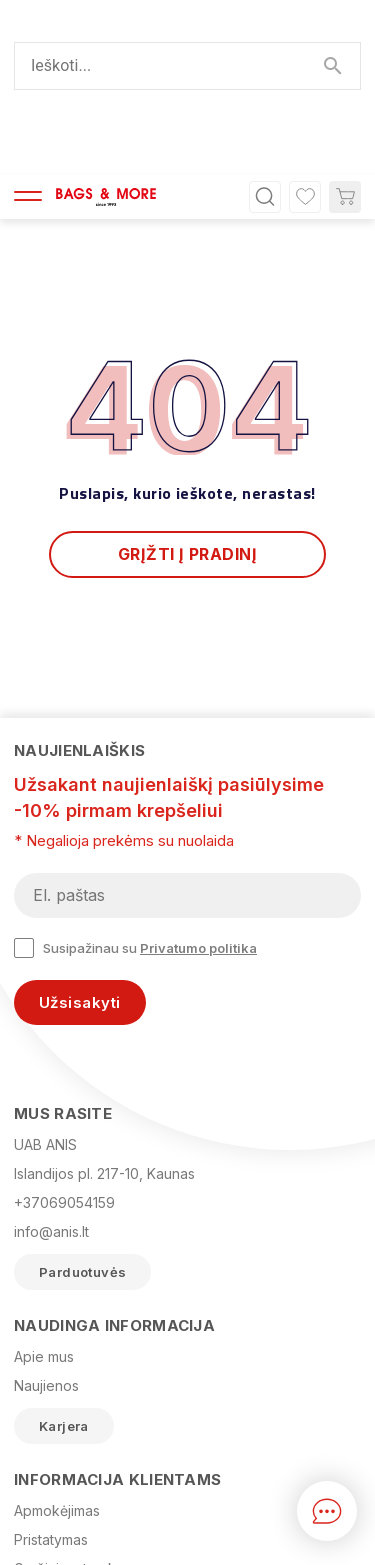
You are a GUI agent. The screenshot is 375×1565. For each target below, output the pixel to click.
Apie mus (44, 1182)
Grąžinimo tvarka (69, 1394)
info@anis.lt (51, 1057)
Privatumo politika (198, 774)
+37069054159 (64, 1028)
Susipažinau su (135, 774)
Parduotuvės (82, 1098)
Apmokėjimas (57, 1336)
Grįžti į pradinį (188, 380)
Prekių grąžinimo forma (90, 1452)
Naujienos (46, 1211)
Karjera (64, 1252)
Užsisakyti (80, 828)
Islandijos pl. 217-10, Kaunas (104, 999)
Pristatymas (51, 1365)
